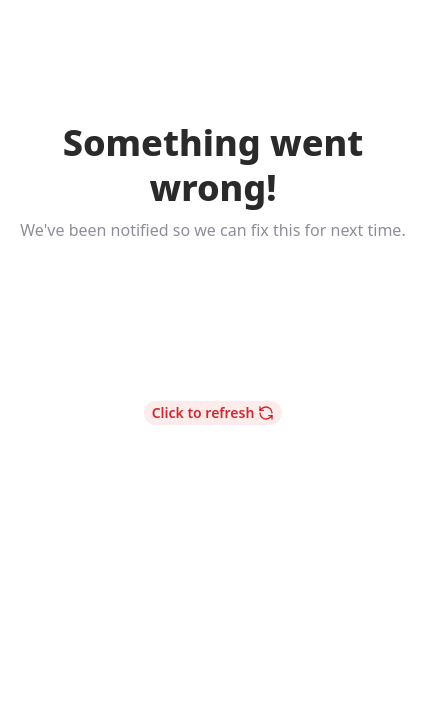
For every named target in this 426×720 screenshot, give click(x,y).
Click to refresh (213, 412)
